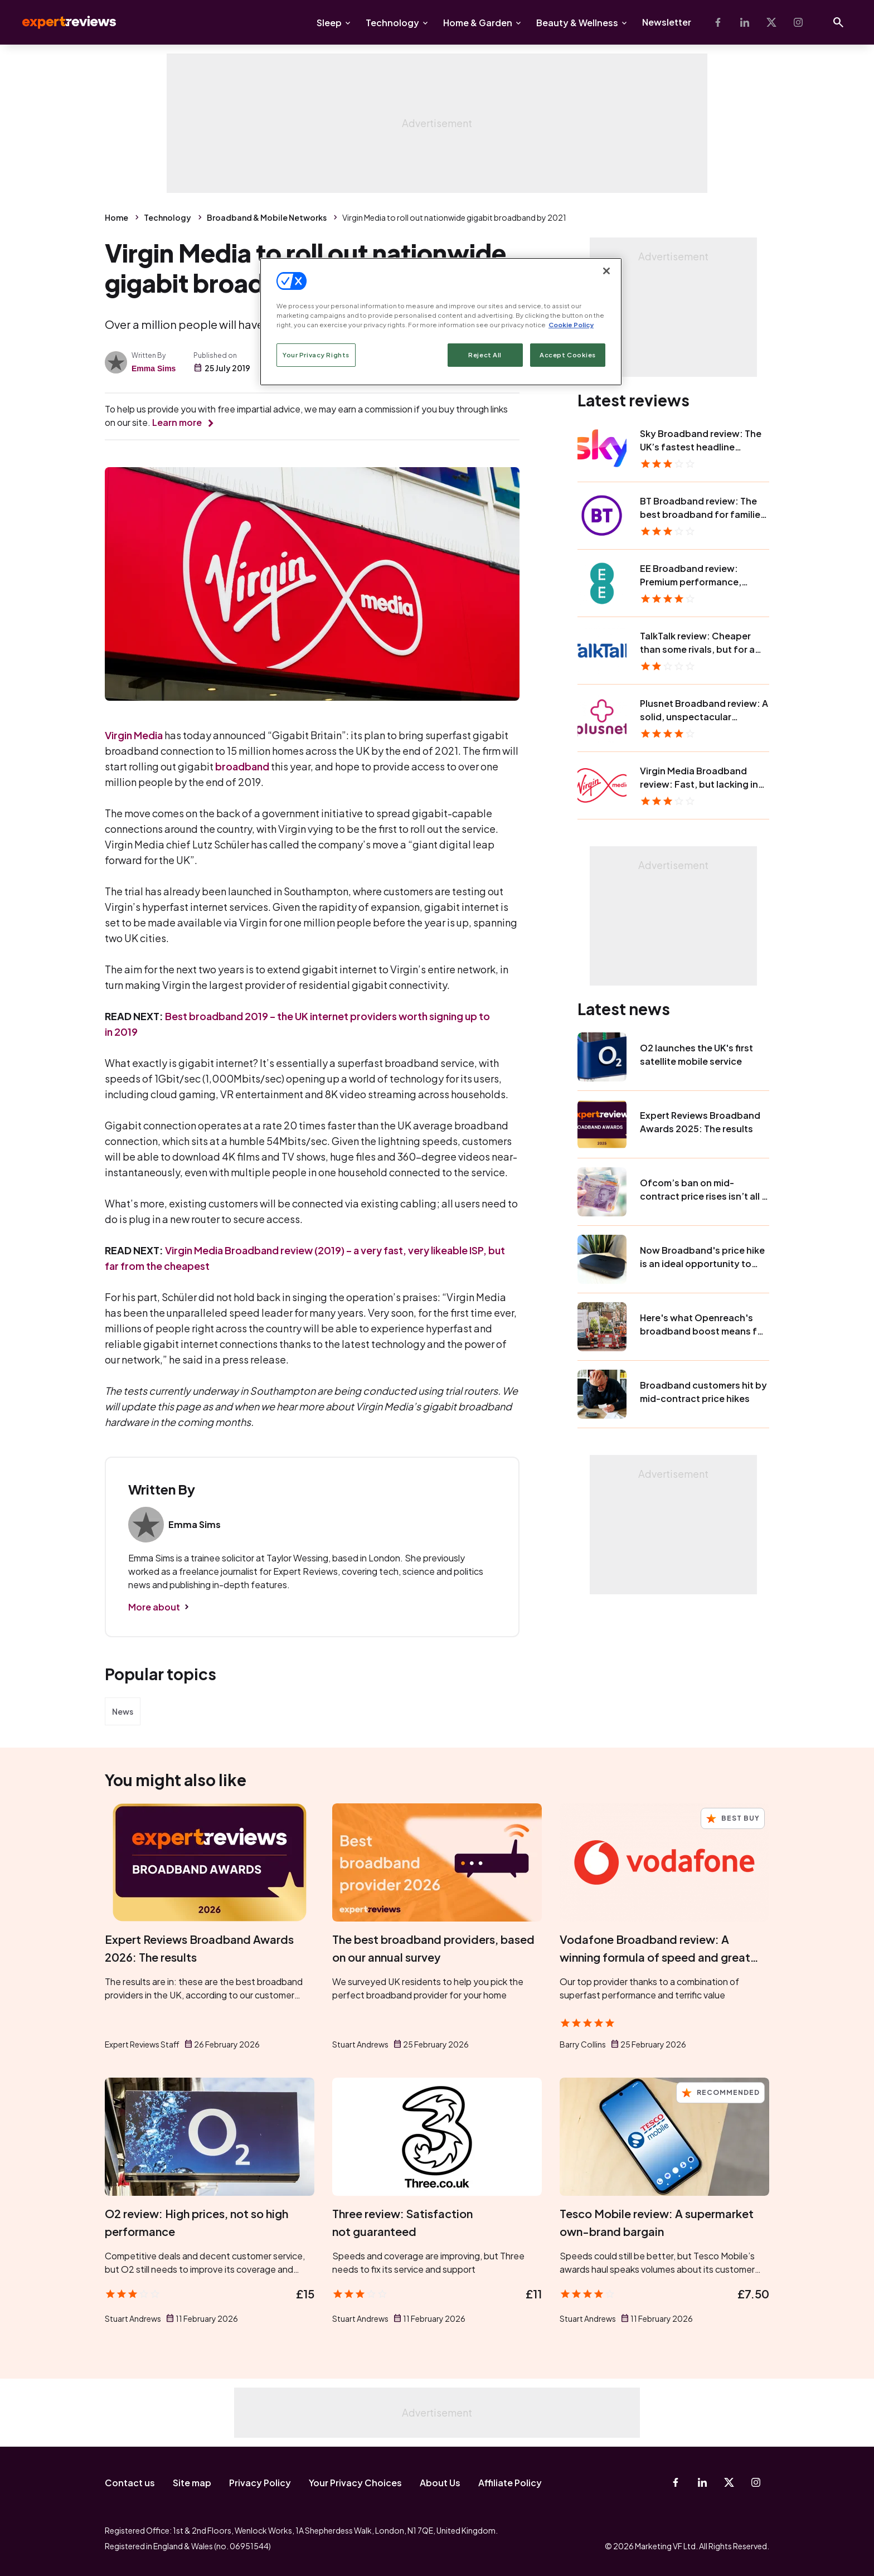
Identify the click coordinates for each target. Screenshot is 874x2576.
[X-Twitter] (771, 22)
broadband (242, 766)
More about (154, 1607)
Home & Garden (477, 22)
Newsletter (666, 22)
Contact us (130, 2482)
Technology (392, 22)
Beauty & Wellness (577, 22)
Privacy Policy (260, 2482)
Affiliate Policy (510, 2482)
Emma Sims (154, 368)
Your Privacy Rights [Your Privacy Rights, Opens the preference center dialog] (316, 355)
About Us (440, 2482)
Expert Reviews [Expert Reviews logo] (60, 22)
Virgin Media (134, 735)
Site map (192, 2482)
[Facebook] (718, 22)
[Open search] (838, 22)
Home (116, 217)
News (122, 1711)
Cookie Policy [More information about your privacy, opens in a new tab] (571, 325)
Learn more (177, 422)
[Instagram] (798, 22)
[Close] (606, 271)
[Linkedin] (744, 22)
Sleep (329, 22)
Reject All (485, 355)
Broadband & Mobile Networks (267, 217)
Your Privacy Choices (355, 2482)
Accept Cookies (568, 355)
